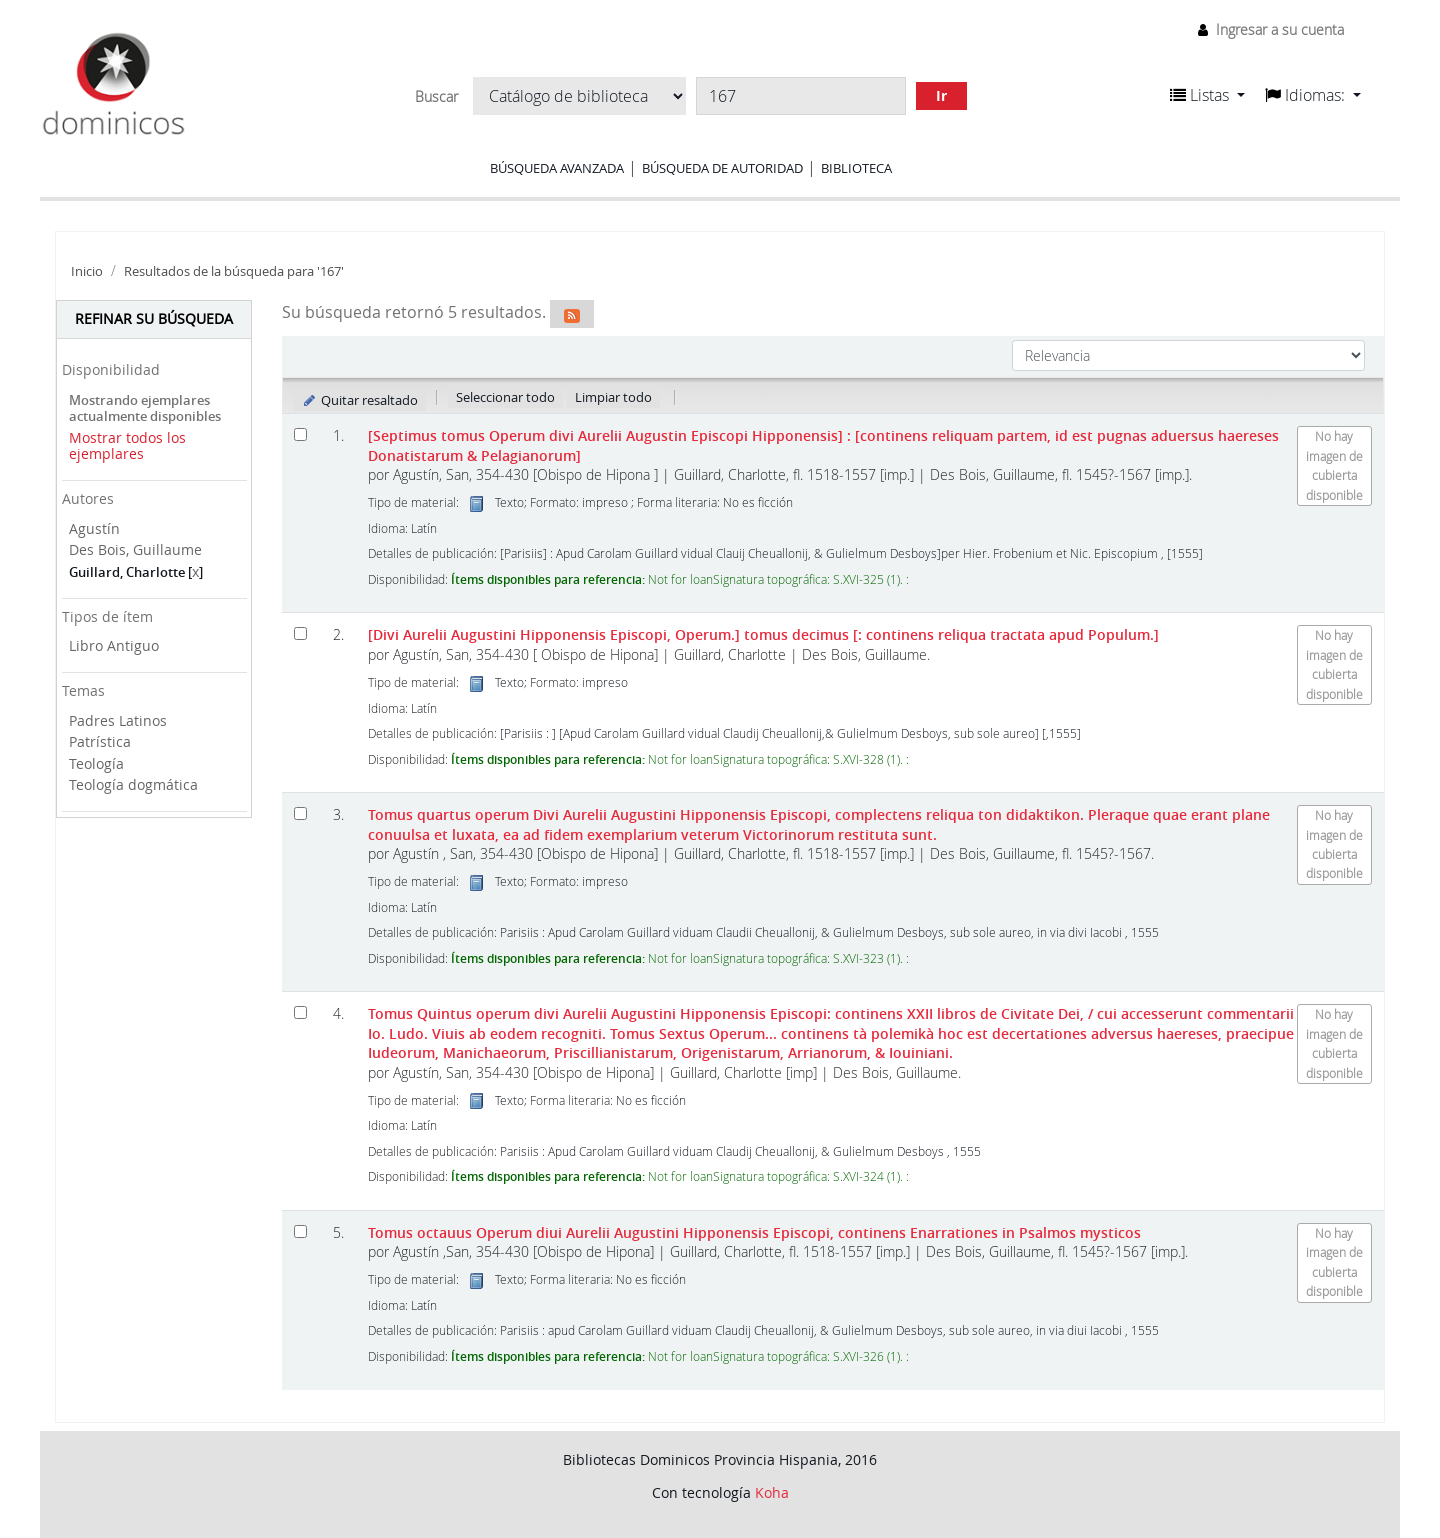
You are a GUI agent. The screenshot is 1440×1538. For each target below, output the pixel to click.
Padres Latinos (118, 720)
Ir (941, 95)
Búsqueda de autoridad (722, 168)
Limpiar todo (613, 397)
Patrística (100, 741)
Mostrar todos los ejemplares (127, 446)
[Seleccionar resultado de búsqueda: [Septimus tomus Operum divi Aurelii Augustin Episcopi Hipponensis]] (300, 434)
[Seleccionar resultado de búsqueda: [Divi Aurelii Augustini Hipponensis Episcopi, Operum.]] (300, 633)
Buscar (436, 97)
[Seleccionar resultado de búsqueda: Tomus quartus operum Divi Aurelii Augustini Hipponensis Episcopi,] (300, 813)
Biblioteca (856, 168)
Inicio (87, 271)
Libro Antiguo (114, 645)
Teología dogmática (133, 784)
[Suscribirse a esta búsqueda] (572, 314)
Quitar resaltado (359, 400)
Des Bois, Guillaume (135, 549)
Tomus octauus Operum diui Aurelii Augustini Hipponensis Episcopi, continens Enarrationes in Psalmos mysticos (754, 1232)
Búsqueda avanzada (557, 168)
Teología (96, 763)
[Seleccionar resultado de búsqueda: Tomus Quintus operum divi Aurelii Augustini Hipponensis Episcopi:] (300, 1012)
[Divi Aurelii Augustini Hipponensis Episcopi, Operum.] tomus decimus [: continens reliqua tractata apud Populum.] (763, 634)
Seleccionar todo (505, 397)
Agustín (94, 528)
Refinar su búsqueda (154, 318)
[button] (1207, 95)
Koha (772, 1492)
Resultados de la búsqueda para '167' (234, 271)
